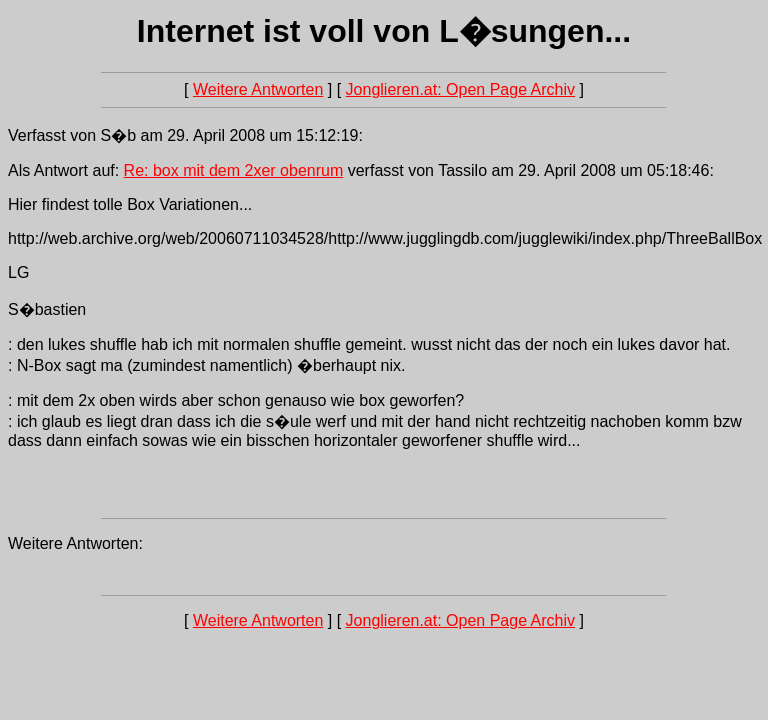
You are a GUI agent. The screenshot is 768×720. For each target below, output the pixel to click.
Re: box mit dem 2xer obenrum (234, 170)
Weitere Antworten (258, 89)
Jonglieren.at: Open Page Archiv (460, 89)
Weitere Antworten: (75, 543)
